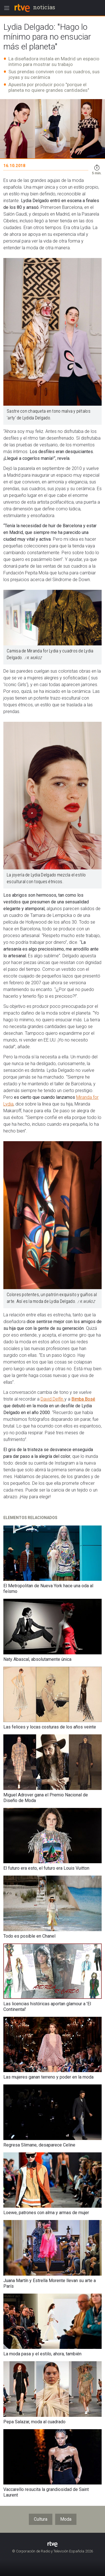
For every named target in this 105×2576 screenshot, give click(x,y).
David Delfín (52, 1399)
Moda (65, 2519)
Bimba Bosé (83, 1399)
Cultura (40, 2519)
